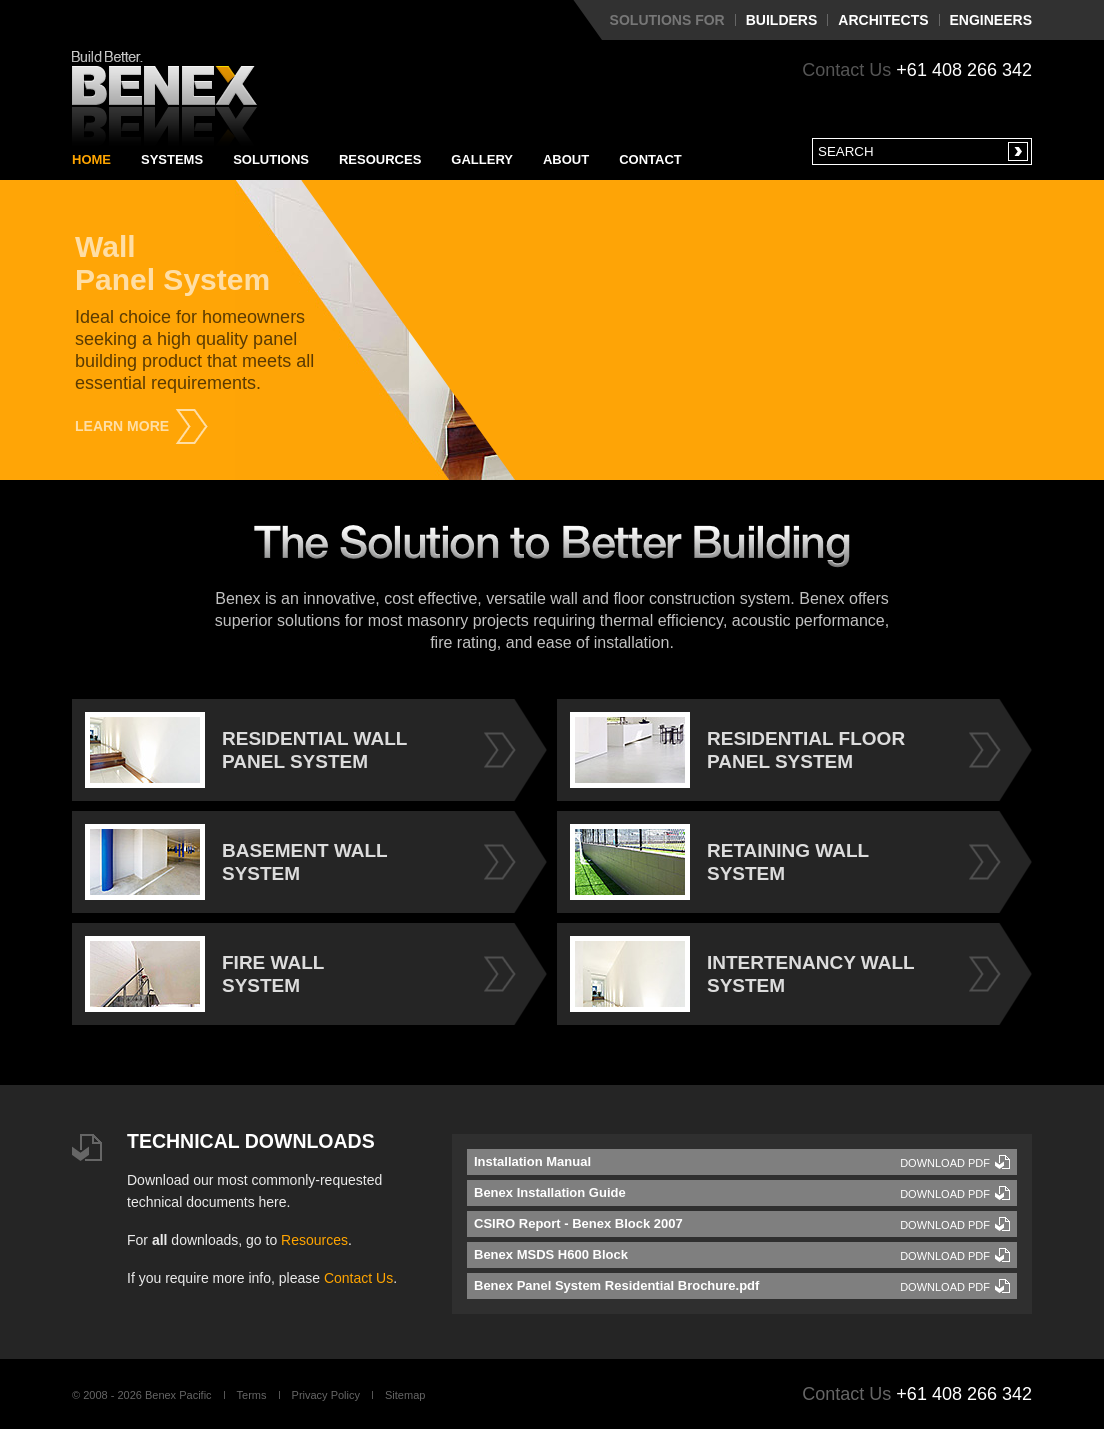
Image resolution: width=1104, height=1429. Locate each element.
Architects (883, 20)
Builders (782, 20)
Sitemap (405, 1395)
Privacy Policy (326, 1395)
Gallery (482, 159)
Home (91, 159)
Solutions (271, 159)
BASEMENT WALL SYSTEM (236, 862)
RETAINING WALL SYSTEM (719, 862)
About (566, 159)
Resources (380, 159)
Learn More (122, 426)
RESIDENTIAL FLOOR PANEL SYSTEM (737, 750)
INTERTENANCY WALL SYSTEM (742, 974)
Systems (172, 159)
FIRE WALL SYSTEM (204, 974)
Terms (252, 1395)
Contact (650, 159)
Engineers (991, 20)
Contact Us (358, 1278)
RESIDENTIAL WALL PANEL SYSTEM (246, 750)
